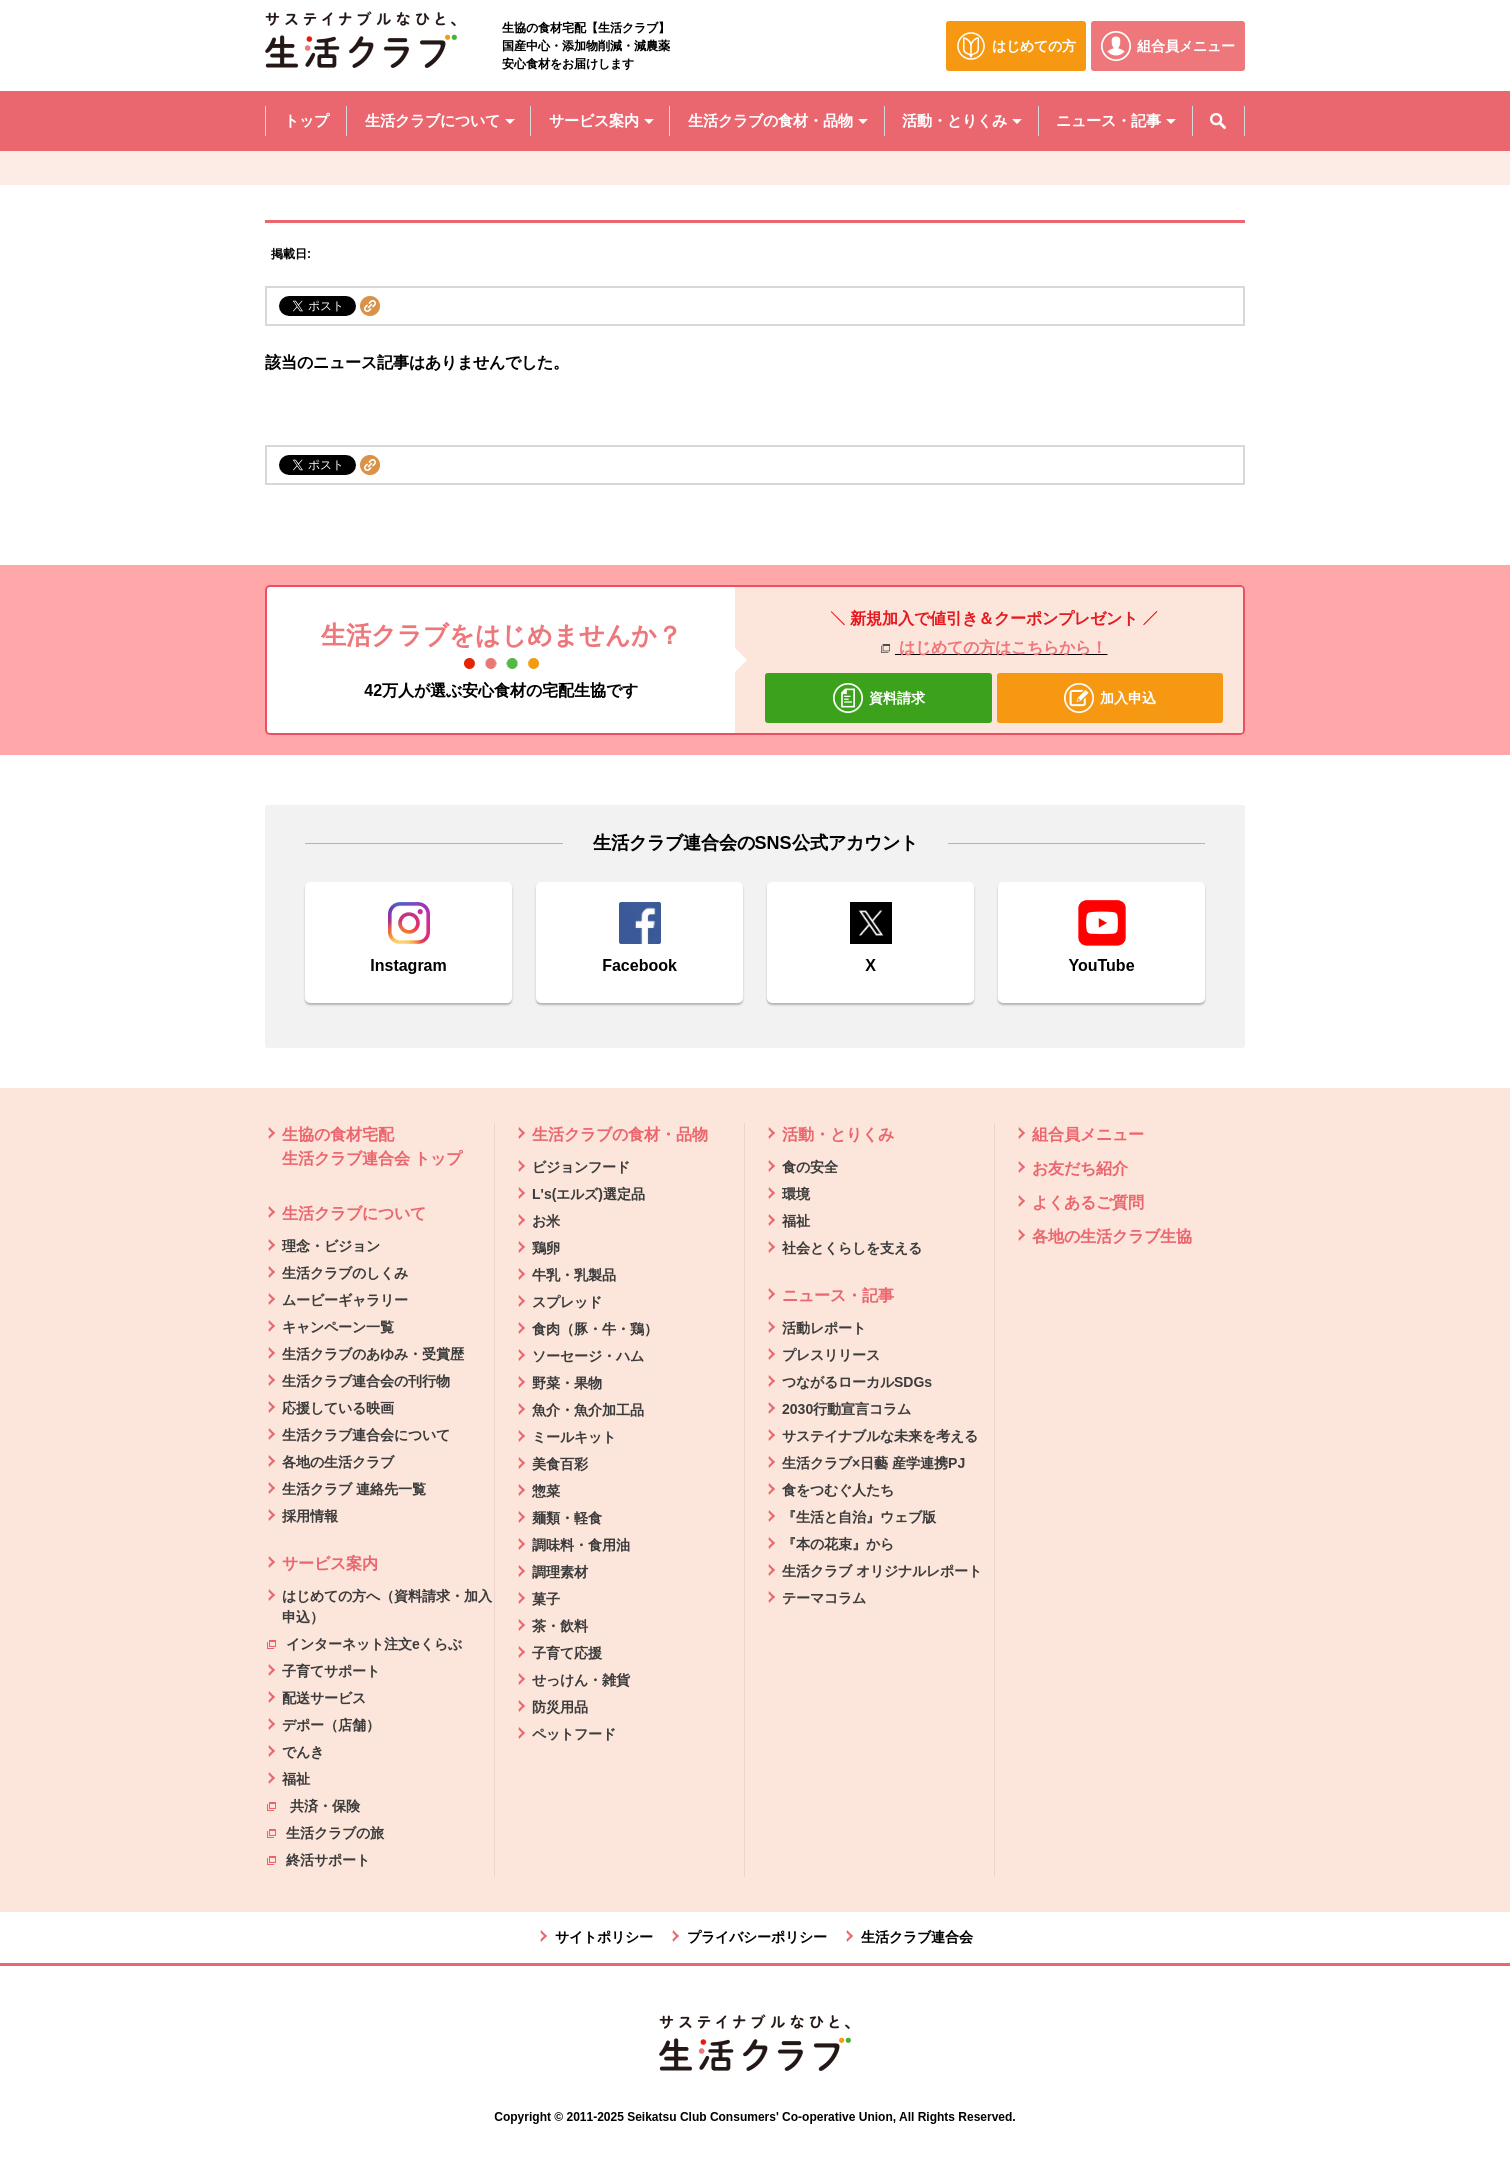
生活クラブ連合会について (366, 1435)
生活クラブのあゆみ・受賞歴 (373, 1354)
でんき (303, 1752)
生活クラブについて (354, 1213)
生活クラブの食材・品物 (620, 1134)
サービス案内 (330, 1563)
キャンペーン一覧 (338, 1327)
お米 (546, 1221)
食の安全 (810, 1167)
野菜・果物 (567, 1383)
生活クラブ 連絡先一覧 (354, 1489)
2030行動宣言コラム (846, 1409)
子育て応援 (567, 1653)
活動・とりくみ (838, 1134)
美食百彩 (560, 1464)
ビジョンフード (581, 1167)
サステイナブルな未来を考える (880, 1436)
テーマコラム (824, 1598)
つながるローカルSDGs (857, 1382)
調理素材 (560, 1572)
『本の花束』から (838, 1544)
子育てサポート (331, 1671)
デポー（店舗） (331, 1725)
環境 (796, 1194)
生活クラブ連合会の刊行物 (366, 1381)
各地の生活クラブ (338, 1462)
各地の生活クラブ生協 (1112, 1236)
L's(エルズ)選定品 (588, 1194)
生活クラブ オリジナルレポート (882, 1571)
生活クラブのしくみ (345, 1273)
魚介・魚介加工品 (588, 1410)
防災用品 (560, 1707)
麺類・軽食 (567, 1518)
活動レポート (824, 1328)
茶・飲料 (560, 1626)
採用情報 (310, 1516)
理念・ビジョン (331, 1246)
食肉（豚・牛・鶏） (595, 1329)
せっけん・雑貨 (581, 1680)
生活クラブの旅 (325, 1832)
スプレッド (567, 1302)
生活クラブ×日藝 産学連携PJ (873, 1463)
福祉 (296, 1779)
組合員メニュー (1088, 1134)
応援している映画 (338, 1408)
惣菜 (546, 1491)
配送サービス (324, 1698)
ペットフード (574, 1734)
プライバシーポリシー (757, 1937)
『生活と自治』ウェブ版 (859, 1517)
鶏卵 (546, 1248)
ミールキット (574, 1437)
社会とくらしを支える (852, 1248)
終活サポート (318, 1859)
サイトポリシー (604, 1937)
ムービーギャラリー (345, 1300)
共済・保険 (313, 1805)
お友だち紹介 (1080, 1168)
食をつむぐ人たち (838, 1490)
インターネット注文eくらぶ (364, 1643)
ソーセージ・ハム (588, 1356)
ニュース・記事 (838, 1295)
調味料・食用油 (581, 1545)
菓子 (546, 1599)
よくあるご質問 (1088, 1202)
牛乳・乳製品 (574, 1275)
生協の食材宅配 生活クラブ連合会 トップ (372, 1146)
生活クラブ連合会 (917, 1937)
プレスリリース (831, 1355)
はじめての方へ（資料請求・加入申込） (387, 1606)
